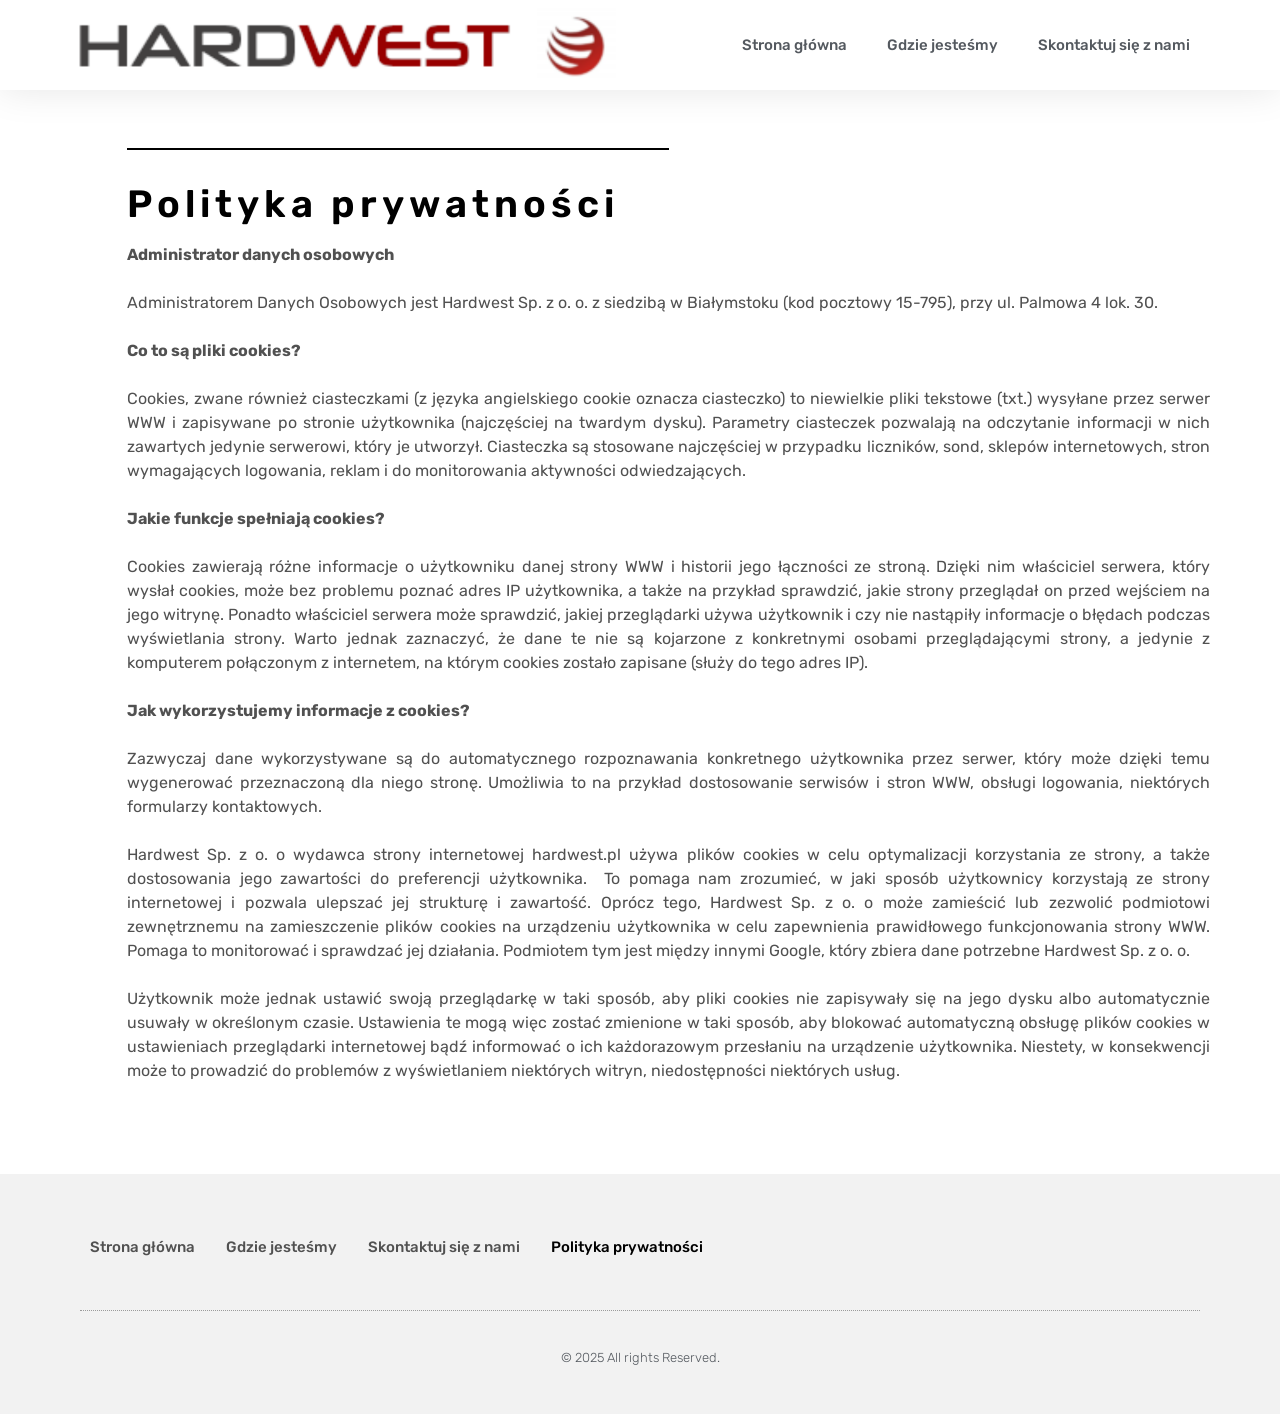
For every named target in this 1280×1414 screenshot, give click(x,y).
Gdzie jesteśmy (942, 45)
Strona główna (794, 45)
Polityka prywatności (627, 1247)
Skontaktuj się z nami (1114, 45)
